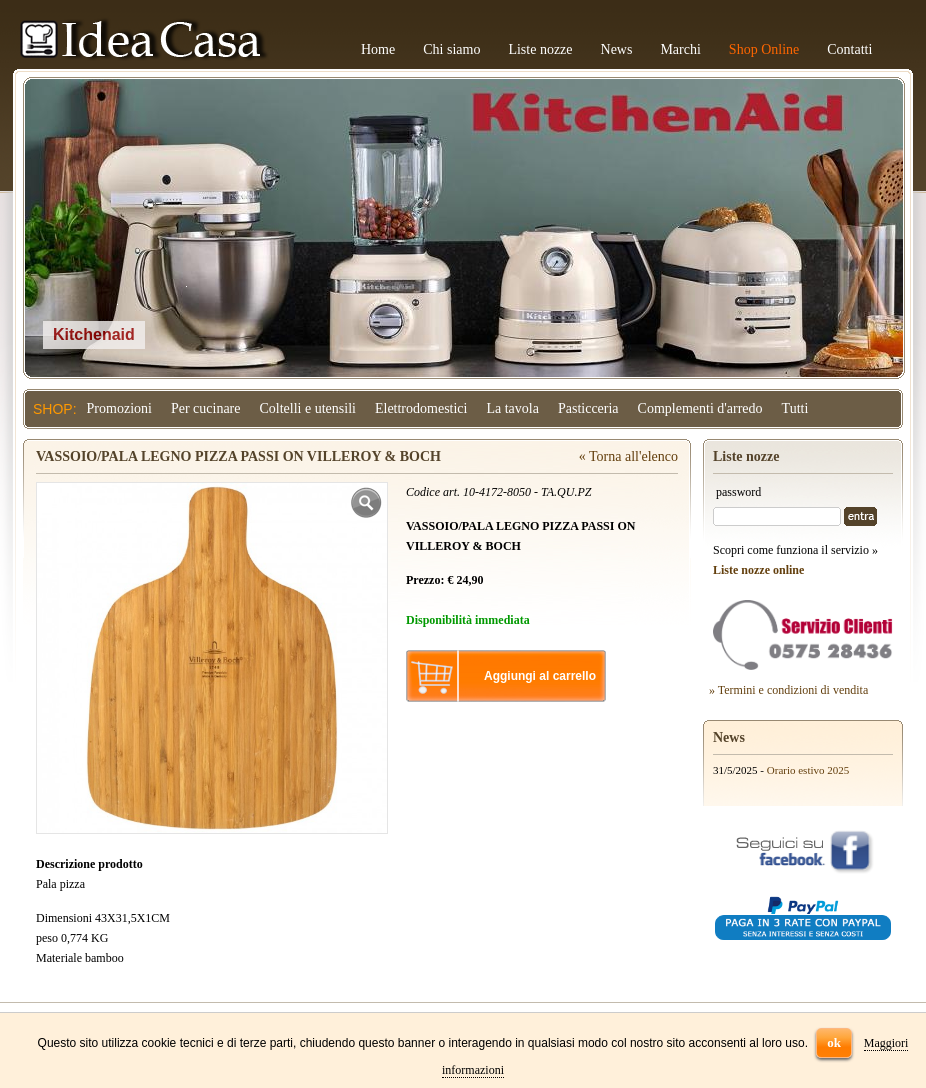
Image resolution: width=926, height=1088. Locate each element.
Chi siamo (451, 49)
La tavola (512, 408)
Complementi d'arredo (700, 408)
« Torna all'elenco (628, 456)
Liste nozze (540, 49)
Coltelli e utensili (308, 408)
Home (378, 49)
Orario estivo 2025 (808, 770)
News (617, 49)
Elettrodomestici (421, 408)
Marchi (680, 49)
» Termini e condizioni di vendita (788, 690)
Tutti (795, 408)
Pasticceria (588, 408)
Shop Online (764, 49)
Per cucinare (206, 408)
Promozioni (119, 408)
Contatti (849, 49)
